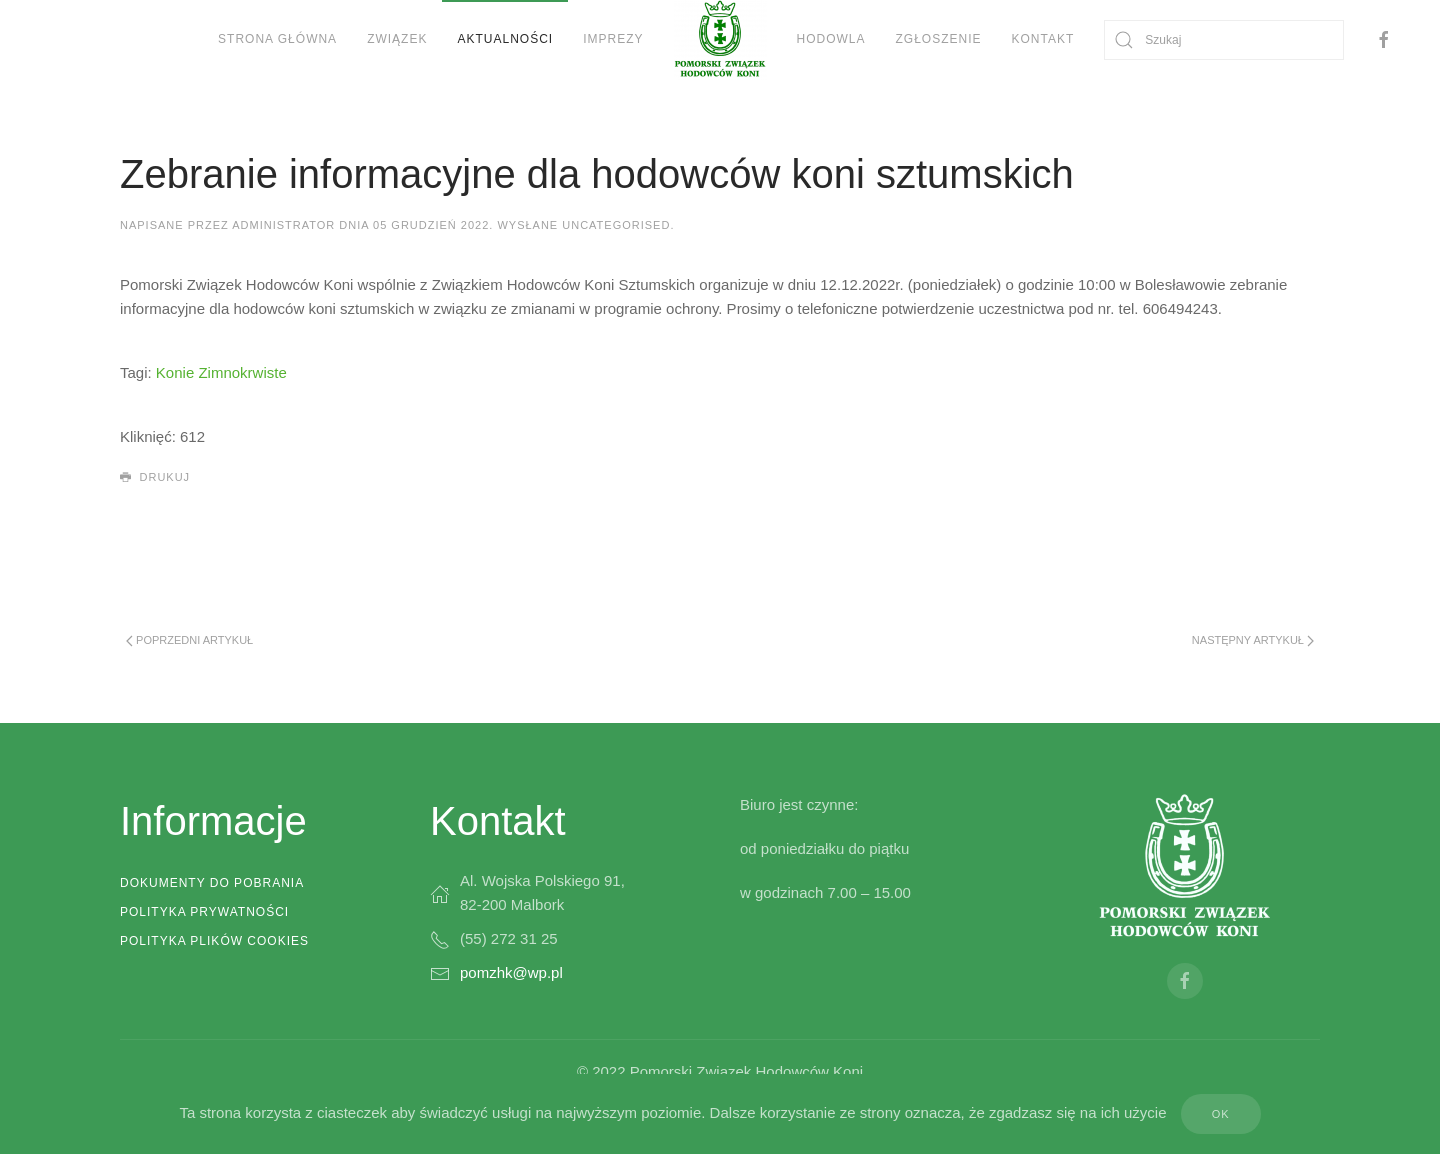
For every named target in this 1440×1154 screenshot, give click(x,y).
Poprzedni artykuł (189, 640)
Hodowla (831, 39)
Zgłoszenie (939, 39)
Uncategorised (616, 225)
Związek (397, 39)
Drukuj (155, 478)
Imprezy (613, 39)
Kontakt (1043, 39)
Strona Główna (277, 39)
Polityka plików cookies (214, 941)
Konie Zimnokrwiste (221, 372)
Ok (1221, 1114)
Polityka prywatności (204, 912)
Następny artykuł (1253, 640)
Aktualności (505, 39)
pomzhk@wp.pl (511, 972)
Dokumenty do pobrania (212, 883)
